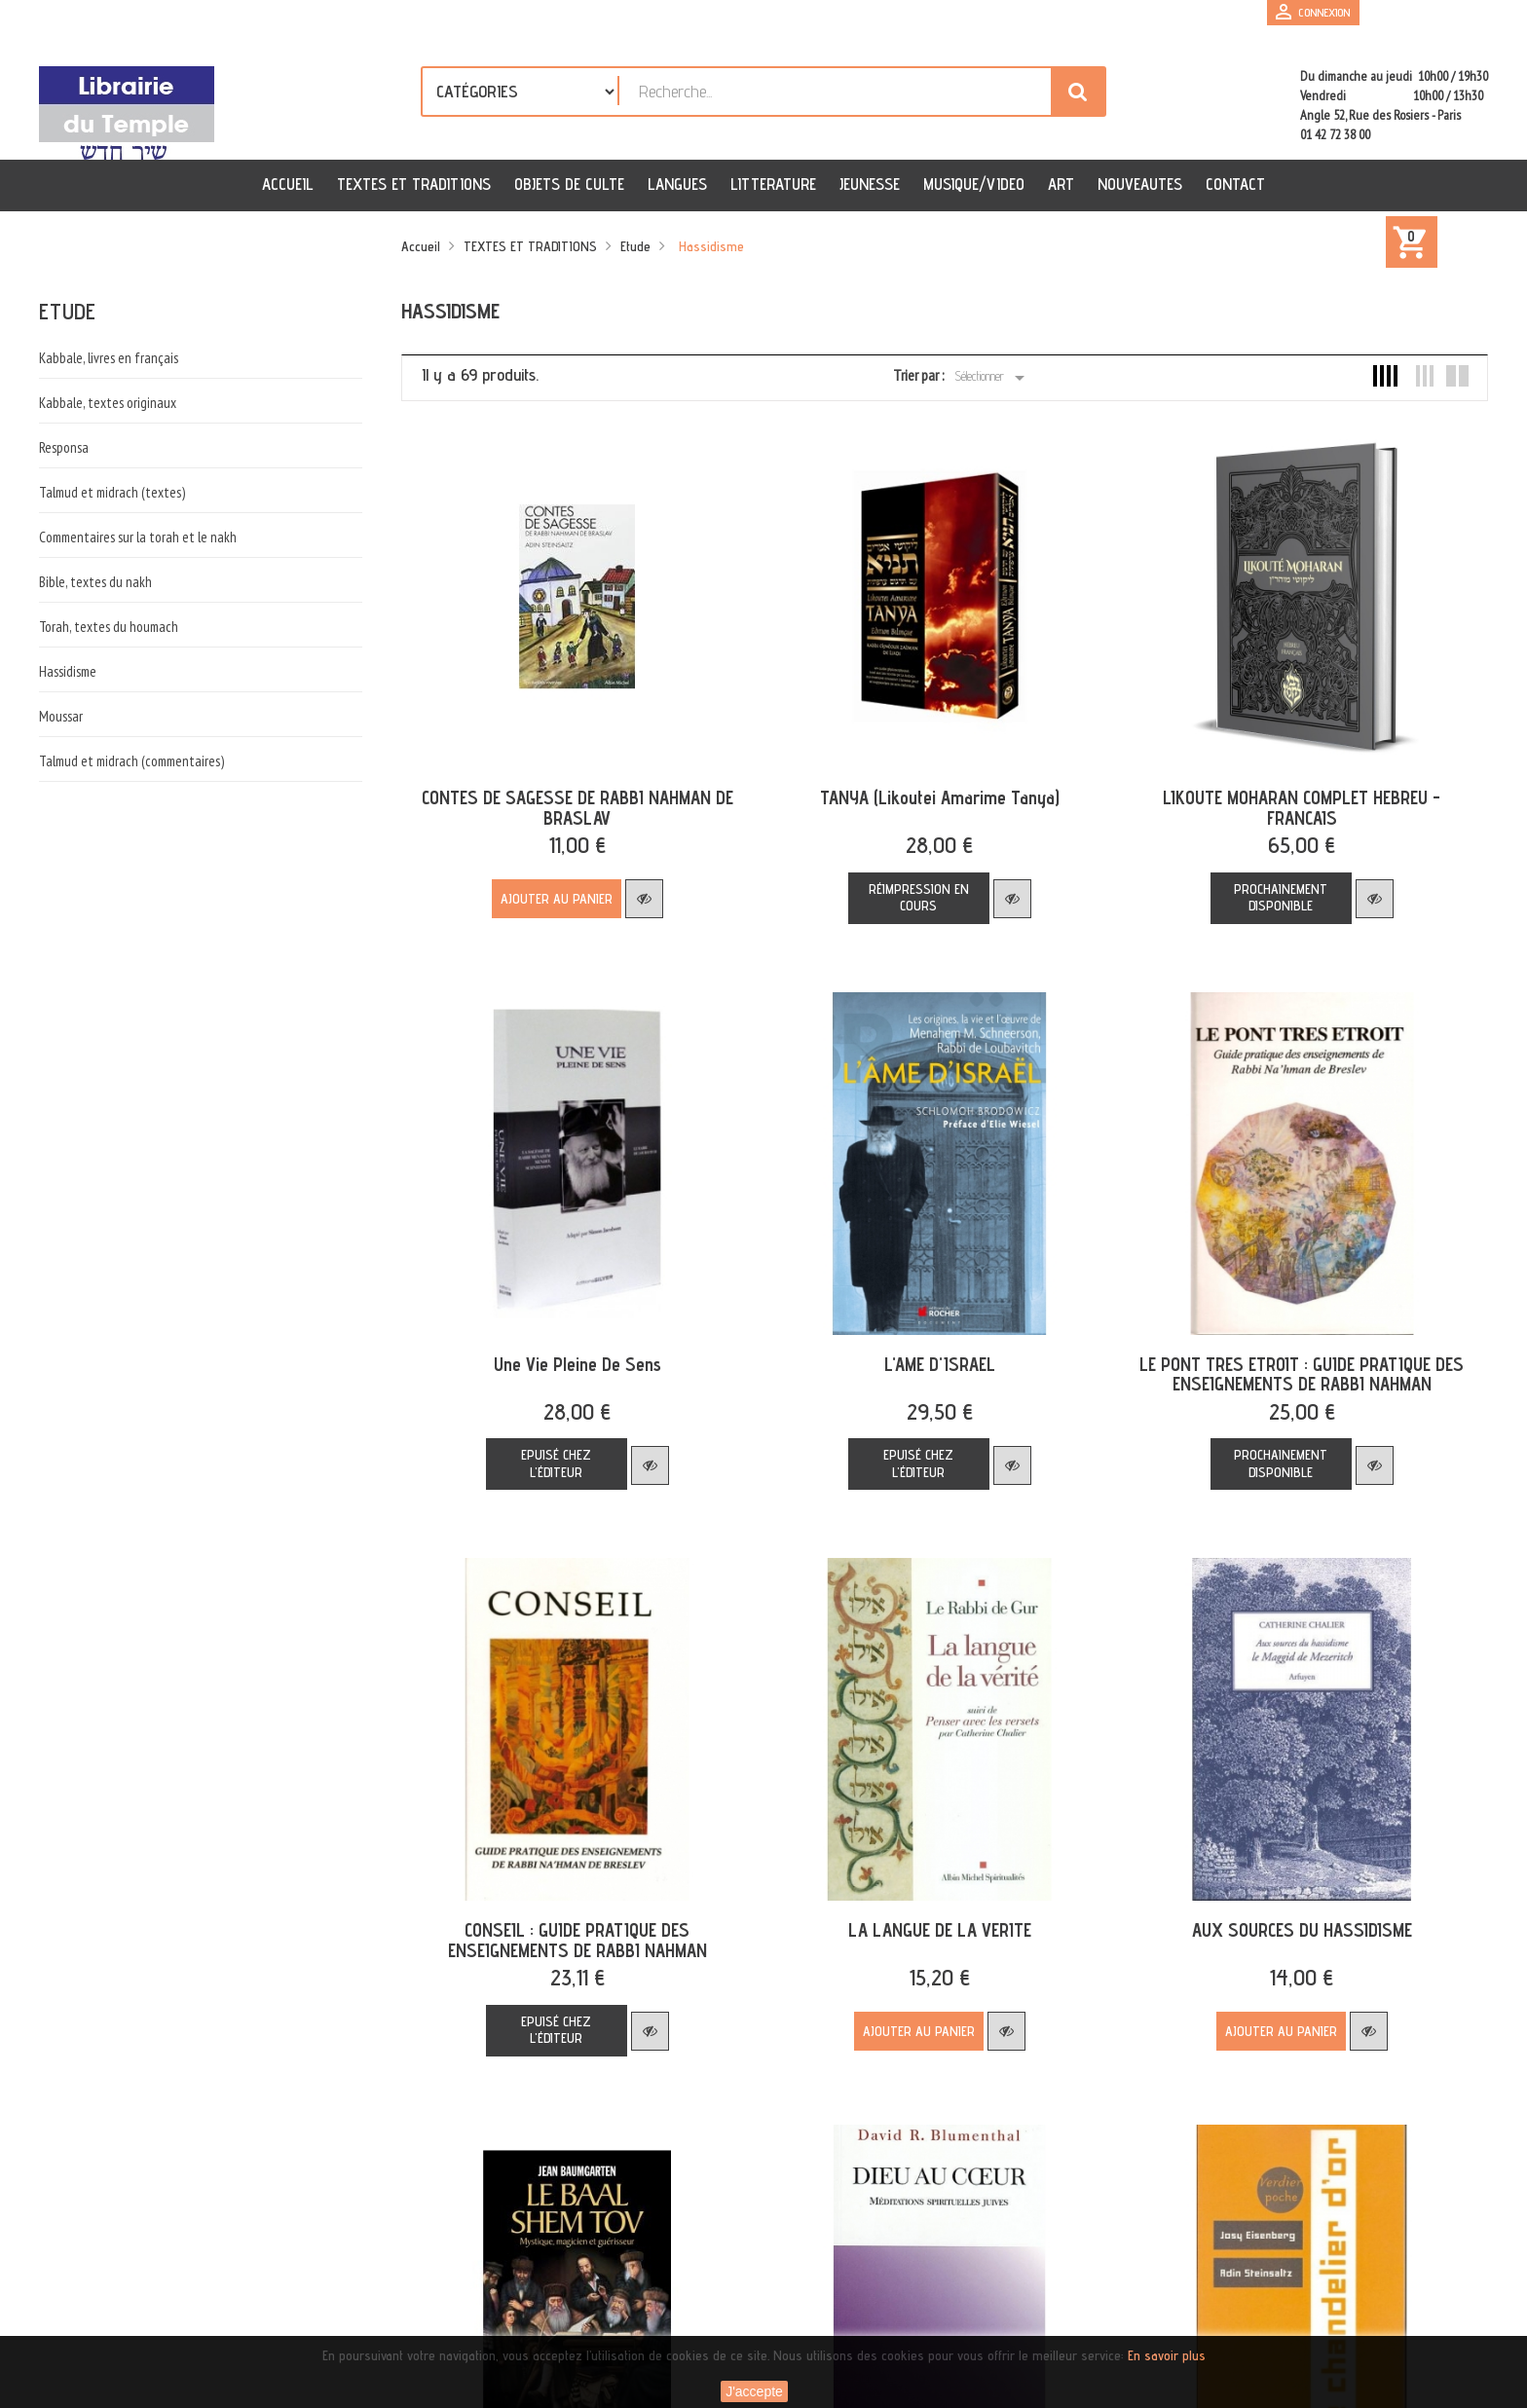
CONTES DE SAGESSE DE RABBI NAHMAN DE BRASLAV (574, 801)
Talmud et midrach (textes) (112, 492)
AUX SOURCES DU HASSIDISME (1285, 1909)
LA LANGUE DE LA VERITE (930, 1909)
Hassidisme (67, 671)
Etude (67, 311)
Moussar (61, 716)
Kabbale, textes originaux (107, 402)
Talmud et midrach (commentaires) (131, 761)
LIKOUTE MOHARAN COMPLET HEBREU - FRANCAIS (1285, 801)
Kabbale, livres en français (108, 358)
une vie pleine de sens (574, 1350)
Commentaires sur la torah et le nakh (138, 537)
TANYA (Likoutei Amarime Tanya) (930, 790)
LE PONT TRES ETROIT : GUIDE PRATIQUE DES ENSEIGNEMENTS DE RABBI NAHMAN (1285, 1361)
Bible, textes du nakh (95, 582)
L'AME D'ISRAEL (930, 1350)
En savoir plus (1167, 2355)
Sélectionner (992, 377)
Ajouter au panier (554, 892)
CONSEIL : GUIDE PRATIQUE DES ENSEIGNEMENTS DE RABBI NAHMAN (574, 1920)
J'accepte (754, 2391)
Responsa (64, 447)
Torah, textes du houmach (108, 626)
